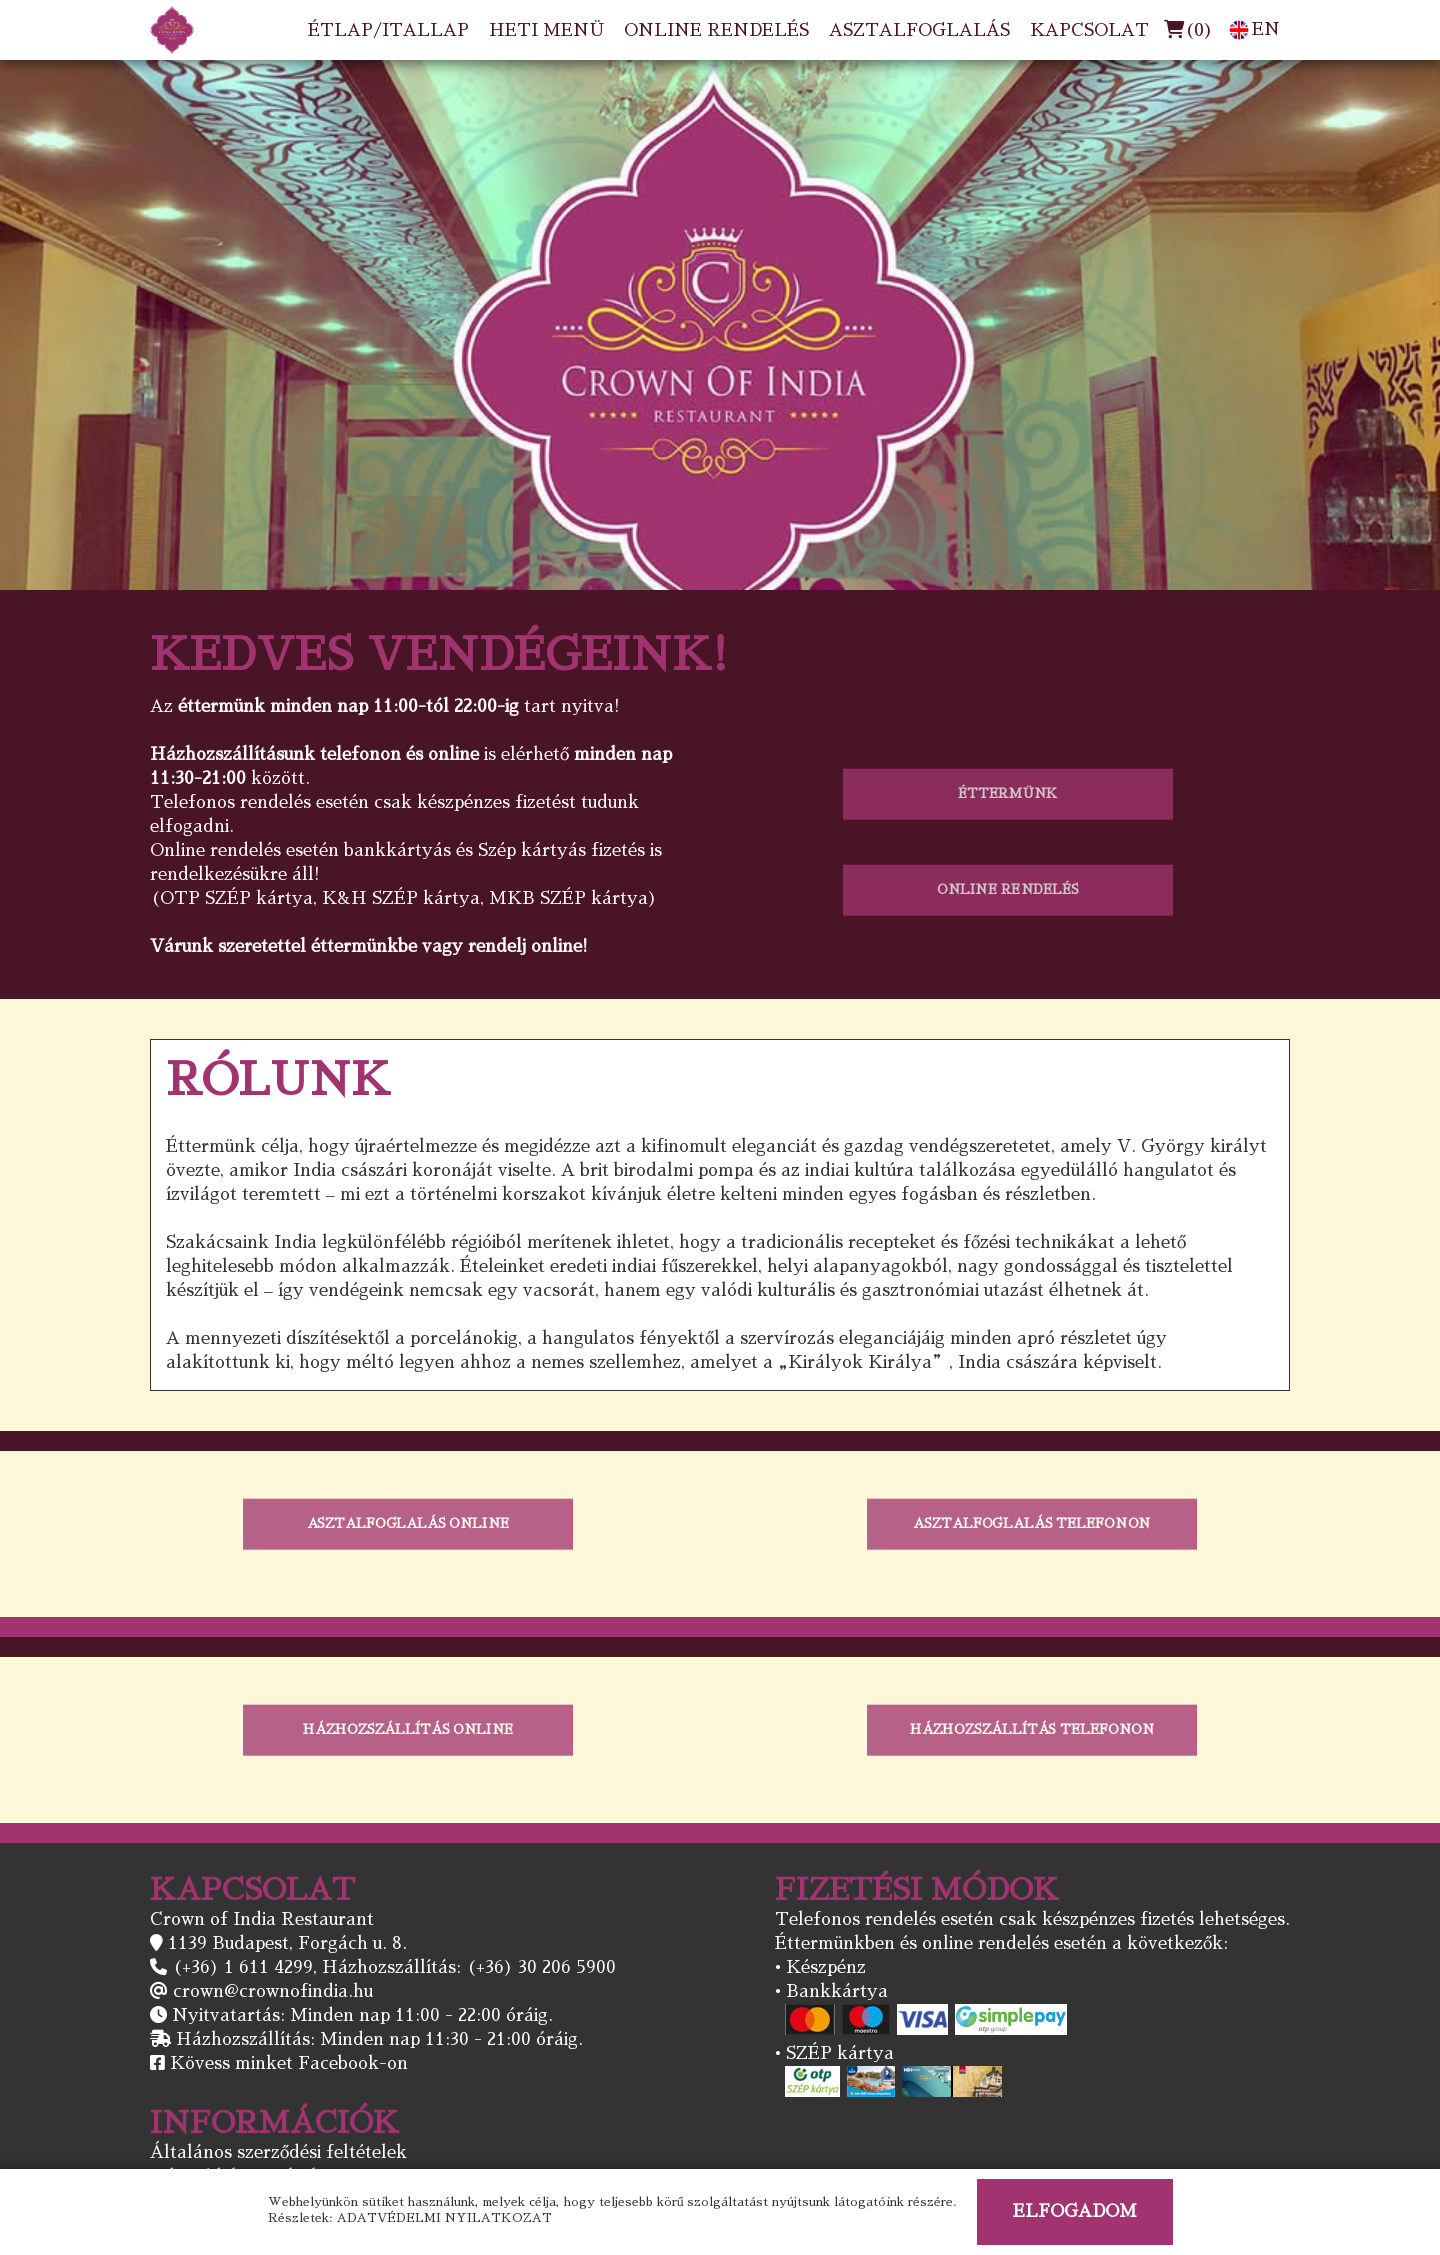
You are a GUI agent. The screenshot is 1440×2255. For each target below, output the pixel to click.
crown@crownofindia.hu (273, 1991)
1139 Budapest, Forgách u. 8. (287, 1943)
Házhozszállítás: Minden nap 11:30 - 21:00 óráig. (379, 2039)
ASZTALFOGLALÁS (919, 30)
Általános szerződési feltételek (278, 2152)
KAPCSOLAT (1089, 30)
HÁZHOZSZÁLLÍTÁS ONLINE (408, 1729)
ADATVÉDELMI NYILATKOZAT (444, 2218)
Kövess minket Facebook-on (289, 2063)
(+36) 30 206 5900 (541, 1967)
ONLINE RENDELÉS (716, 30)
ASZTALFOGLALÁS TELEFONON (1031, 1523)
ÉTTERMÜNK (1007, 793)
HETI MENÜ (546, 30)
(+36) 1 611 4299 (242, 1967)
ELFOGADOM (1075, 2211)
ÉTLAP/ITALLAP (388, 30)
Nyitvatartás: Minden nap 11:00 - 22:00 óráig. (362, 2015)
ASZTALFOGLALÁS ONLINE (408, 1523)
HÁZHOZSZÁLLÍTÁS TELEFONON (1032, 1729)
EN (1254, 30)
